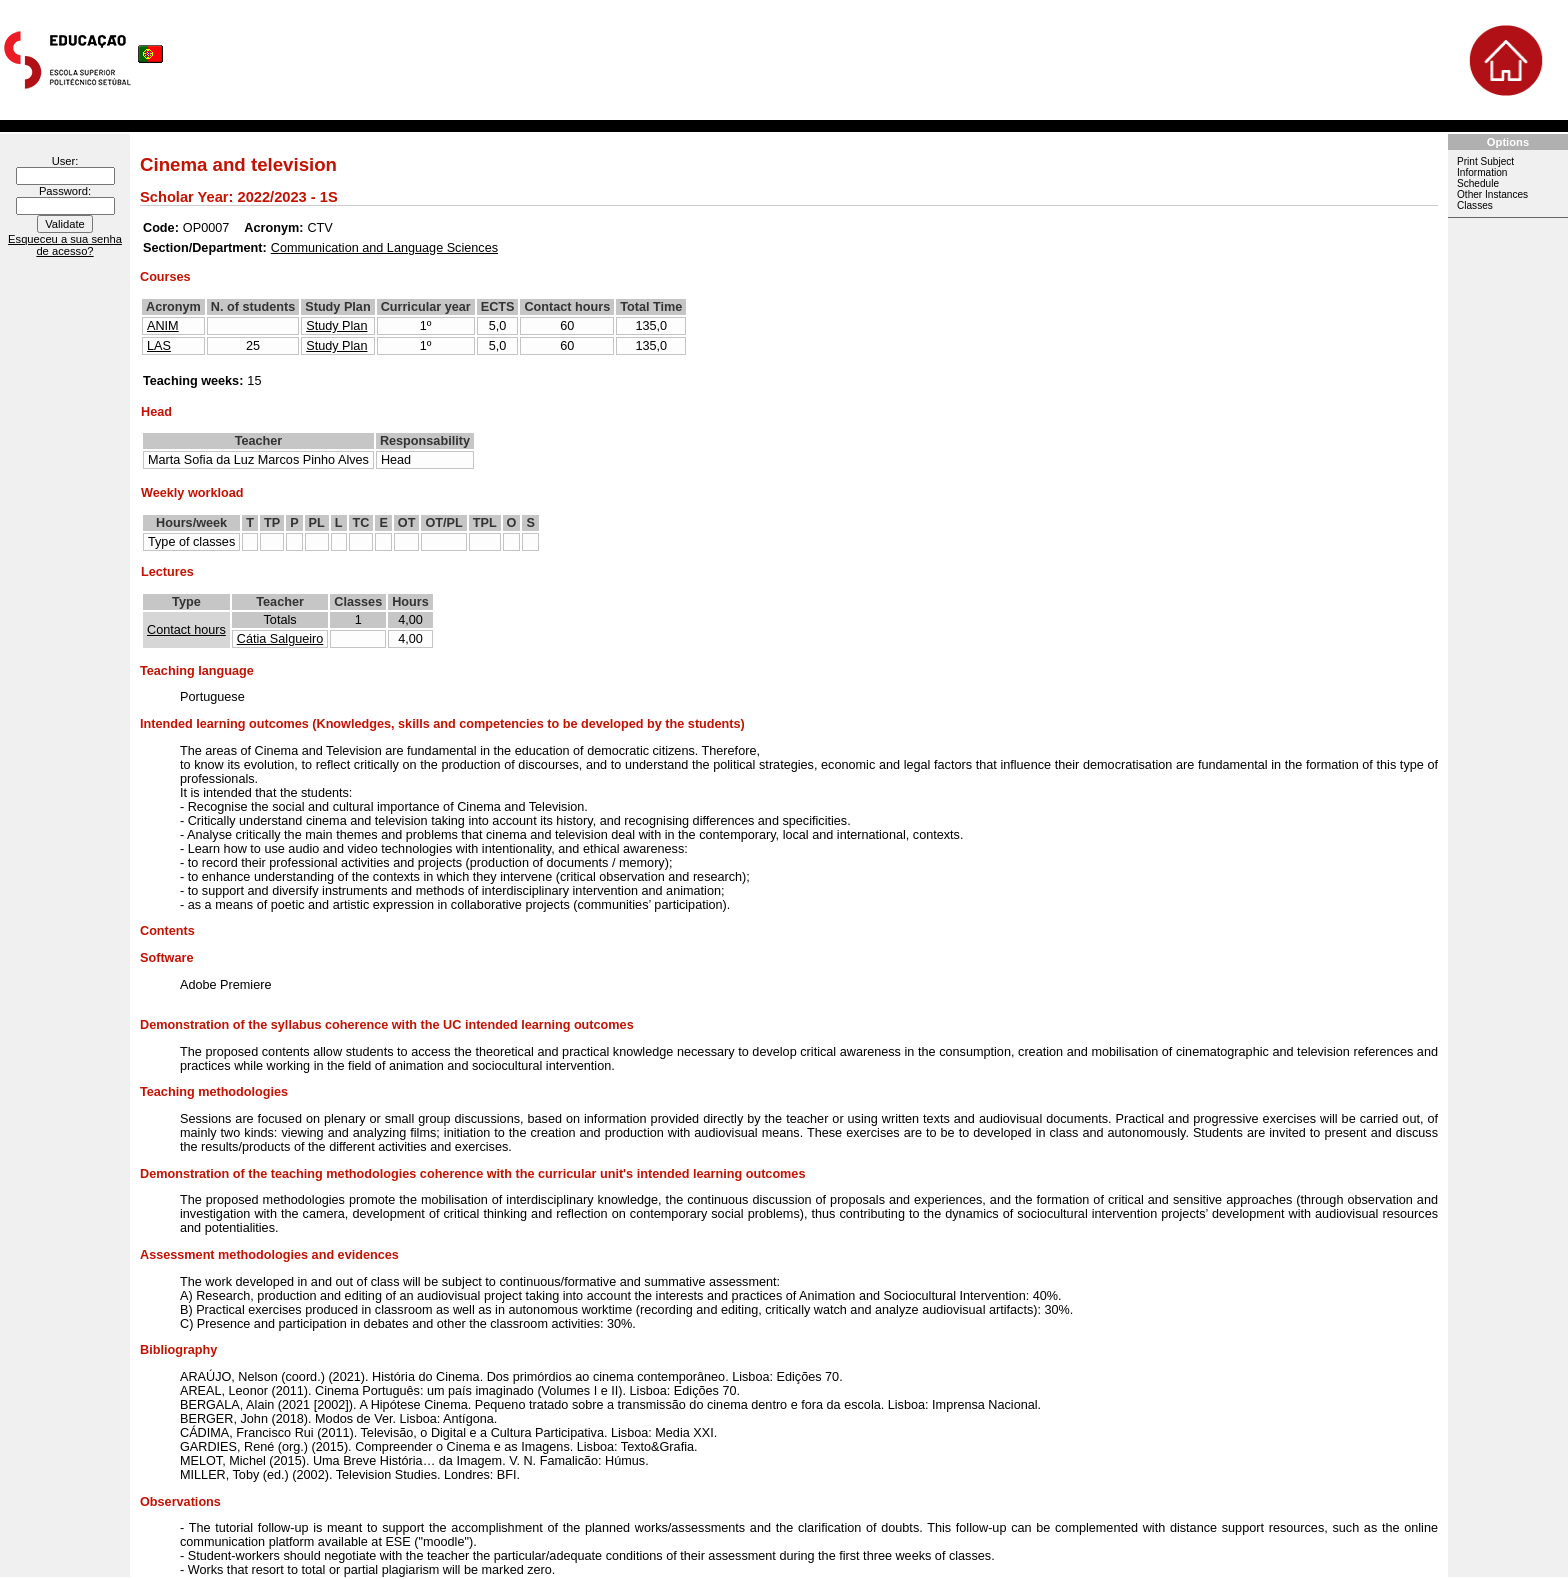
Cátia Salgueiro (280, 639)
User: (65, 161)
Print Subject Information (1485, 167)
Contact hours (186, 630)
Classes (1475, 205)
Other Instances (1492, 194)
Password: (65, 191)
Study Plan (336, 326)
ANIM (163, 326)
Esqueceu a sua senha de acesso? (65, 245)
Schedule (1478, 183)
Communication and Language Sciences (384, 248)
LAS (159, 346)
